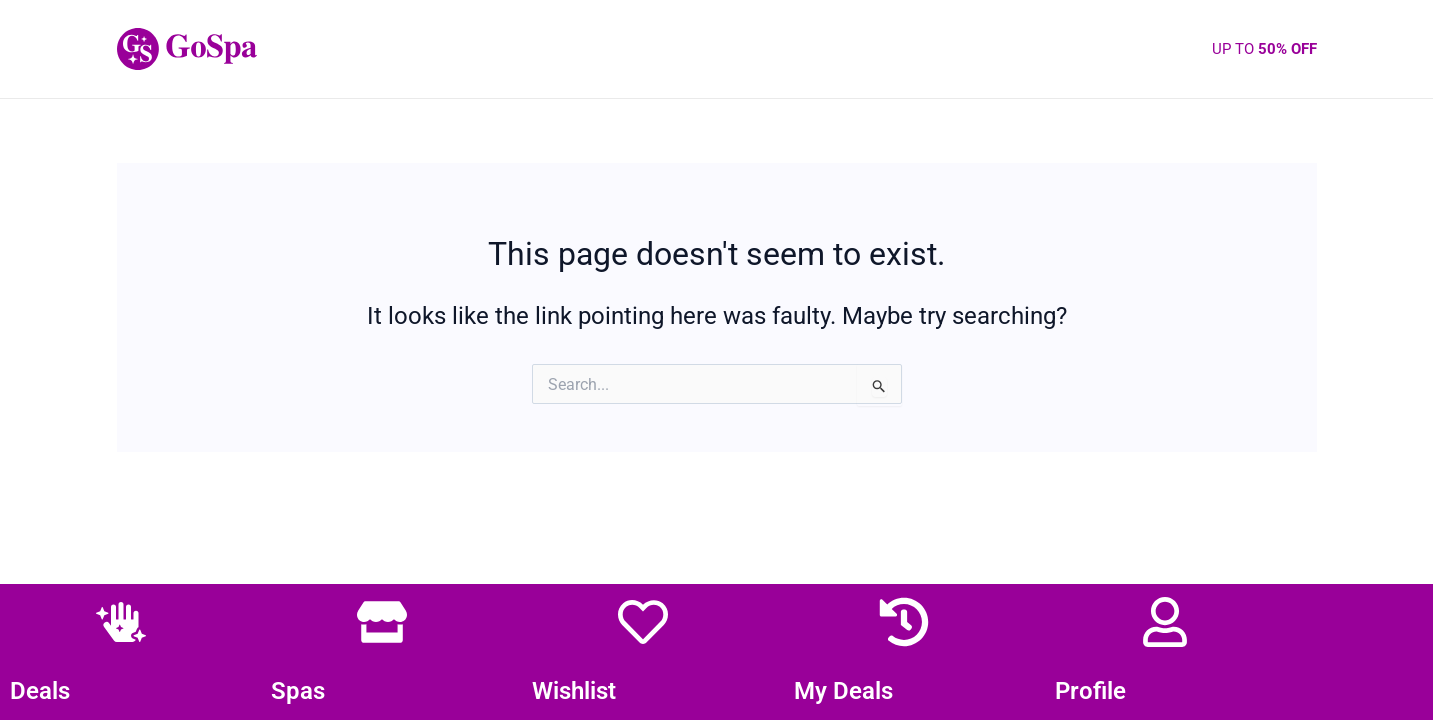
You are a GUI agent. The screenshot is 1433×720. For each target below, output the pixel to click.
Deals (40, 691)
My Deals (843, 691)
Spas (298, 691)
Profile (1090, 691)
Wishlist (574, 691)
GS (286, 49)
